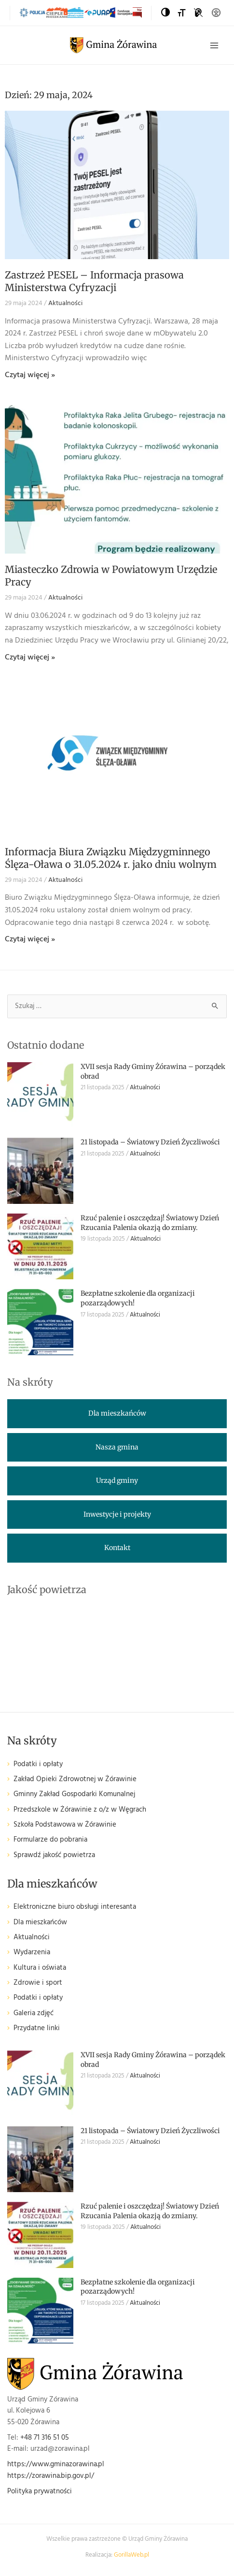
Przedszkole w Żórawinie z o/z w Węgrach (80, 1809)
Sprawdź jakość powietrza (54, 1855)
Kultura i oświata (40, 1968)
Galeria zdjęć (34, 2013)
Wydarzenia (32, 1952)
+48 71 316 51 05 (44, 2438)
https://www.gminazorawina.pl (55, 2464)
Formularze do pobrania (50, 1839)
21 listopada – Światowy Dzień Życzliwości (150, 1142)
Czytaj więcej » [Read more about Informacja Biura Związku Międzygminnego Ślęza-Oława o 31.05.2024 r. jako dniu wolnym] (30, 939)
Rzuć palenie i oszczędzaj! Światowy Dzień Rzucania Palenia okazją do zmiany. (150, 1223)
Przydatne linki (37, 2028)
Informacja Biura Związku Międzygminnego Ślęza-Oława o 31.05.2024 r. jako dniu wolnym (111, 858)
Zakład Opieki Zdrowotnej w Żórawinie (75, 1779)
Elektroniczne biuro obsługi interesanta (75, 1907)
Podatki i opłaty (38, 1764)
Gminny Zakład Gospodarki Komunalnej (74, 1794)
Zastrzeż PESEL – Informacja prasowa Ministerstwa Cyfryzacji (94, 281)
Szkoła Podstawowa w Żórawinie (65, 1824)
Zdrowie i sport (38, 1983)
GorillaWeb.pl (131, 2555)
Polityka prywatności (39, 2491)
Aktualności (65, 303)
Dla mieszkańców (40, 1922)
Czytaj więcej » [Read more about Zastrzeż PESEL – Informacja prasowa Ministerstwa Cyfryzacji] (30, 375)
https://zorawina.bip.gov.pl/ (50, 2476)
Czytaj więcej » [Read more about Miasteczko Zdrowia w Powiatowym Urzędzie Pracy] (30, 657)
